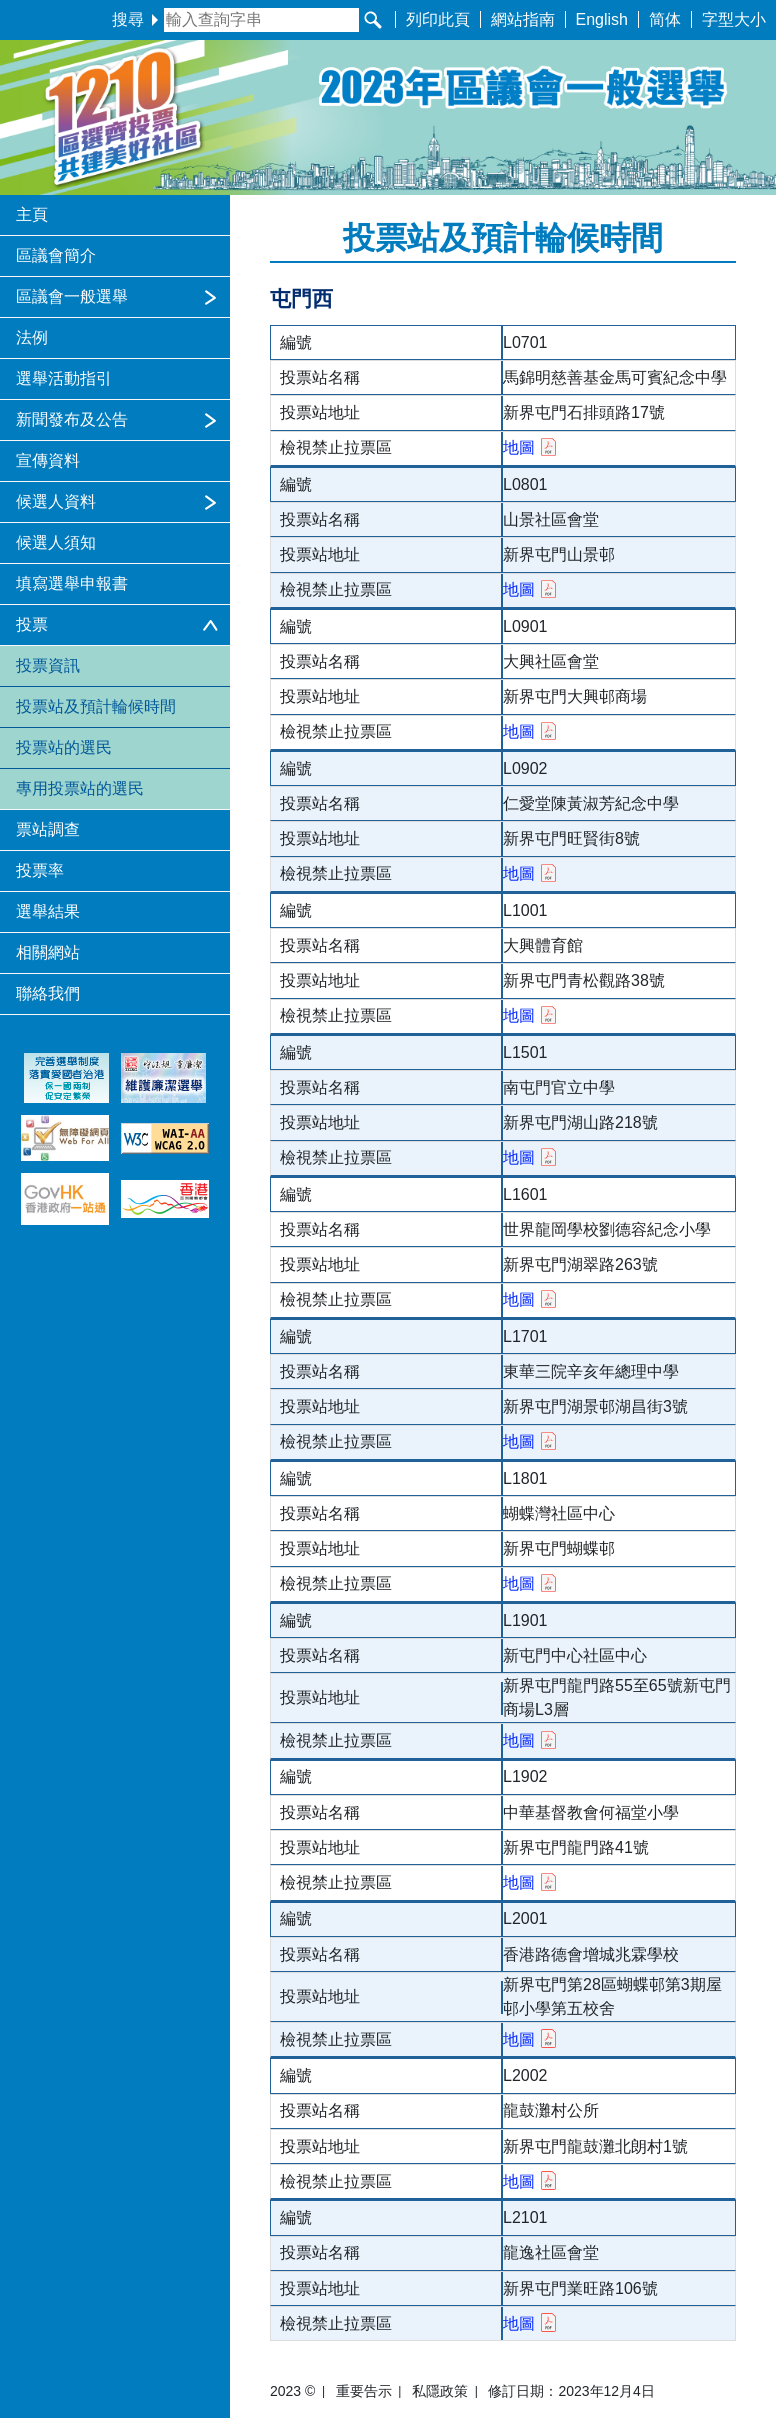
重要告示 (364, 2391)
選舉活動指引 (64, 378)
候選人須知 (56, 542)
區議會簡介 (56, 255)
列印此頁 (438, 19)
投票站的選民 (64, 747)
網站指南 (523, 19)
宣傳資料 (48, 460)
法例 (32, 337)
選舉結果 (48, 911)
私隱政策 (440, 2391)
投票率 (40, 870)
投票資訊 (48, 665)
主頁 (32, 214)
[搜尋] (373, 20)
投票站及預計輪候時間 (96, 706)
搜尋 (135, 19)
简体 (665, 19)
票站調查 (48, 829)
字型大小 (734, 19)
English (602, 19)
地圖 (529, 447)
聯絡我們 (48, 993)
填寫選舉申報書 (72, 583)
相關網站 (48, 952)
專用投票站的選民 (80, 788)
